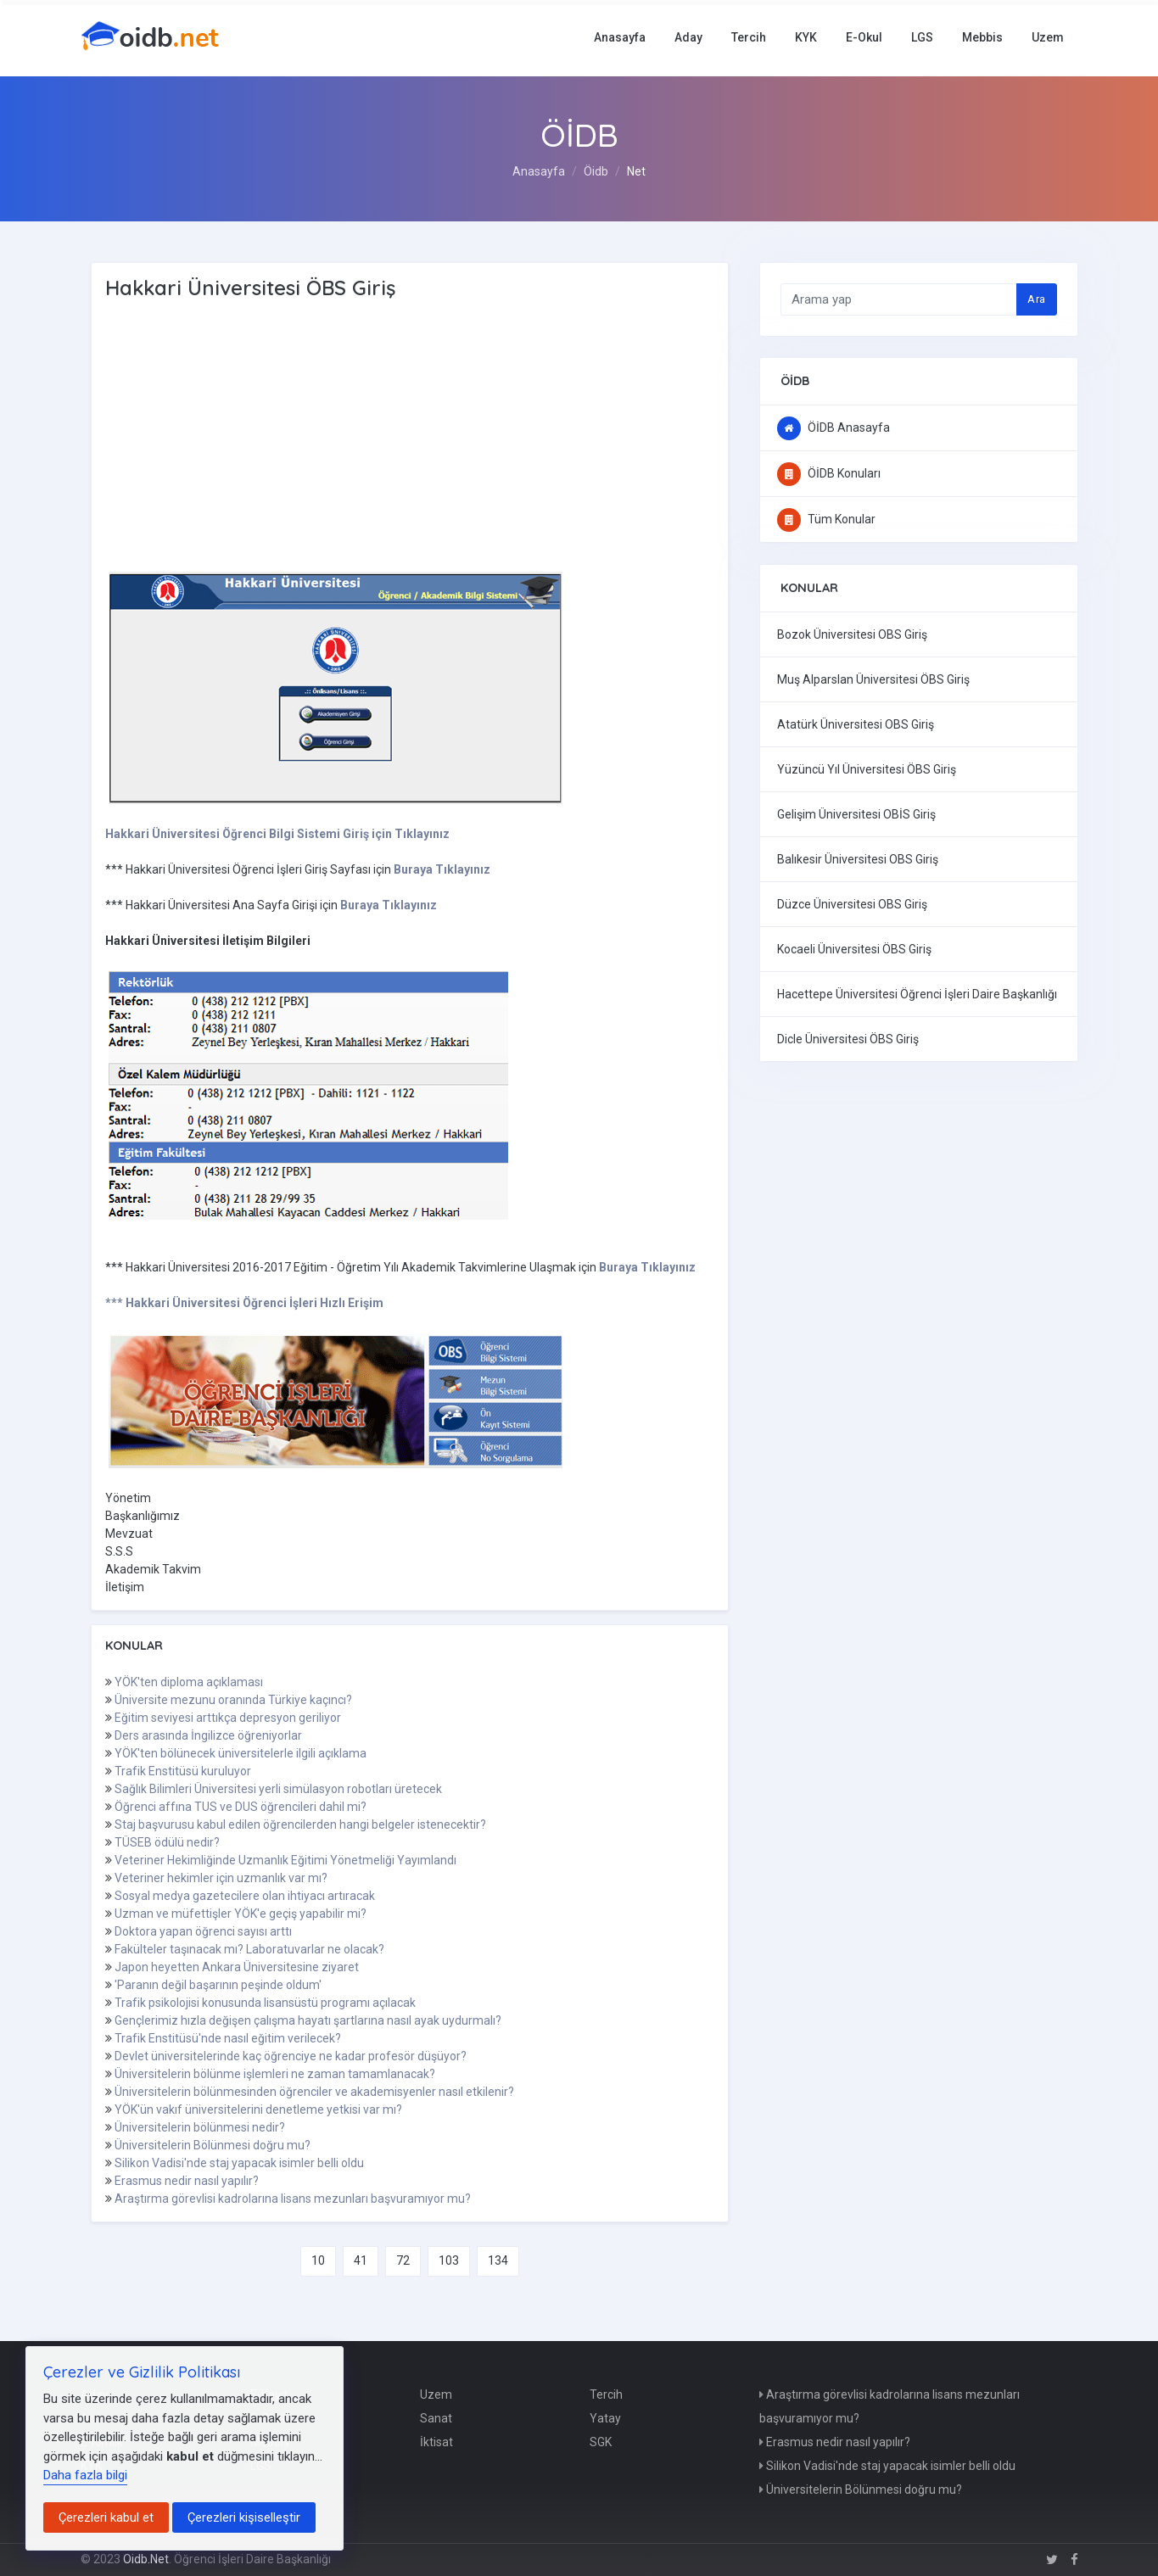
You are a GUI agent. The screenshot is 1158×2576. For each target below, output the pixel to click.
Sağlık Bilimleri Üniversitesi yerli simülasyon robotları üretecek (278, 1789)
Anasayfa (620, 37)
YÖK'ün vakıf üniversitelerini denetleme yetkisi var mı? (258, 2109)
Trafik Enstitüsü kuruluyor (183, 1771)
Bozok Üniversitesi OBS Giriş (852, 634)
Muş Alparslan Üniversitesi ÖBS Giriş (873, 679)
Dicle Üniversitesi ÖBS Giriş (848, 1039)
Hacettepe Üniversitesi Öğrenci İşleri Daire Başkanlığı (917, 994)
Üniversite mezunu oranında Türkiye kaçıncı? (233, 1700)
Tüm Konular (826, 519)
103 (449, 2260)
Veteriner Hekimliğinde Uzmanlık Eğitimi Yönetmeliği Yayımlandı (285, 1860)
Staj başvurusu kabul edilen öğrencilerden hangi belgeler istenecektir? (300, 1824)
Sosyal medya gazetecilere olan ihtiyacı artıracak (245, 1896)
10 (318, 2260)
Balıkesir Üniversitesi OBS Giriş (857, 859)
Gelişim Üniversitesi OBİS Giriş (856, 814)
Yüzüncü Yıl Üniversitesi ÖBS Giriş (866, 769)
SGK (601, 2442)
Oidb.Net (146, 2559)
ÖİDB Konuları (829, 473)
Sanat (436, 2418)
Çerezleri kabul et (106, 2517)
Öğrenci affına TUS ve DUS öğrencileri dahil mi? (240, 1806)
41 (360, 2260)
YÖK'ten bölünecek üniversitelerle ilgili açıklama (240, 1753)
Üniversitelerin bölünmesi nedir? (200, 2127)
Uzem (1048, 37)
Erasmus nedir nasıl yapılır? (187, 2181)
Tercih (748, 37)
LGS (922, 37)
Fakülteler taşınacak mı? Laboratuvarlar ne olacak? (249, 1949)
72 (403, 2260)
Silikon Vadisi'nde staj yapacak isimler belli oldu (239, 2163)
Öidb (596, 171)
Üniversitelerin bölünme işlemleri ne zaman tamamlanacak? (275, 2074)
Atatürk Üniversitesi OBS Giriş (855, 724)
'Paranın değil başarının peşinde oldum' (218, 1985)
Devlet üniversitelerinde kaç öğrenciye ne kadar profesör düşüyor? (291, 2056)
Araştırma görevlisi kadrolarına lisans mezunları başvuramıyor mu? (293, 2198)
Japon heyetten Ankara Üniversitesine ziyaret (237, 1967)
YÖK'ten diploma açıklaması (189, 1682)
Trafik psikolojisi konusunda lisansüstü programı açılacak (265, 2002)
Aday (688, 37)
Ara (1036, 299)
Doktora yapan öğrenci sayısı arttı (203, 1931)
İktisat (436, 2442)
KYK (806, 37)
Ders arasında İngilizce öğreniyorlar (208, 1735)
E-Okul (864, 37)
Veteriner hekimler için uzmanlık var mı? (221, 1878)
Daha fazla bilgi (85, 2475)
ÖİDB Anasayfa (833, 427)
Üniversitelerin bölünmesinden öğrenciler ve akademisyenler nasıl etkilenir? (314, 2091)
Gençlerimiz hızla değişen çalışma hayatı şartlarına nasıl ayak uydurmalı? (308, 2020)
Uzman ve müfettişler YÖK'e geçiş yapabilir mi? (240, 1913)
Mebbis (982, 37)
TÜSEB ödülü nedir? (167, 1842)
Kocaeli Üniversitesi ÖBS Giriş (854, 949)
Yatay (605, 2418)
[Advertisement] (376, 437)
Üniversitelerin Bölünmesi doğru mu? (212, 2145)
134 (498, 2260)
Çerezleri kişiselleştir (243, 2517)
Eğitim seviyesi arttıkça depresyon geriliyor (228, 1717)
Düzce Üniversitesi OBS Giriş (852, 904)
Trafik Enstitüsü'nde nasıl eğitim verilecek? (228, 2038)
